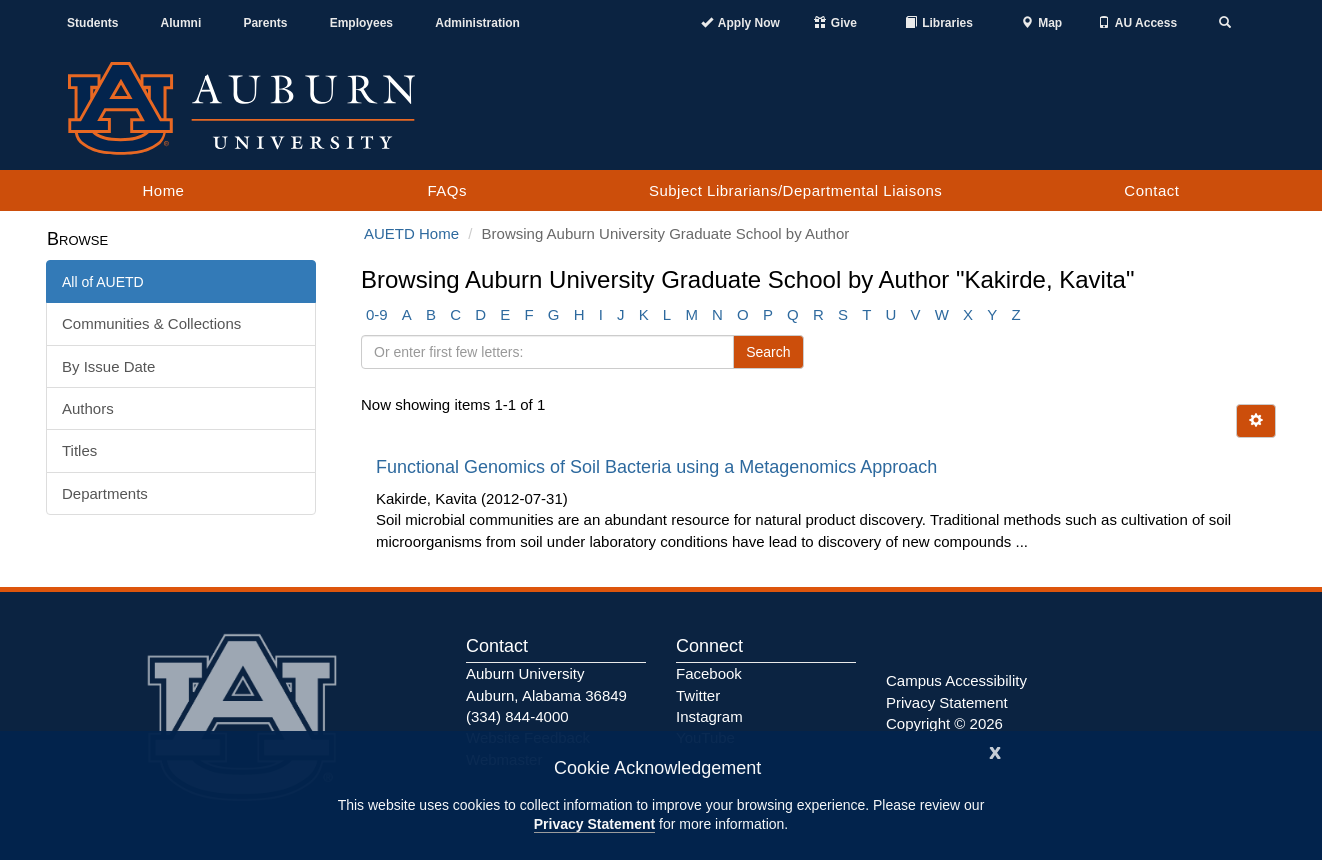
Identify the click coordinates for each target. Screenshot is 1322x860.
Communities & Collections (151, 323)
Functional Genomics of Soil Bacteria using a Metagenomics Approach (659, 467)
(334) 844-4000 (517, 716)
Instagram (709, 716)
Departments (105, 493)
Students (92, 23)
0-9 (377, 314)
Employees (361, 23)
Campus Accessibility (956, 680)
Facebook (709, 673)
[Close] (995, 750)
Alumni (181, 23)
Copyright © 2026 (944, 723)
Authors (88, 408)
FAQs (447, 190)
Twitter (698, 695)
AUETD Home (411, 233)
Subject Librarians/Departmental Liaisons (795, 190)
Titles (79, 450)
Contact (1151, 190)
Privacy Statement (594, 824)
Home (163, 190)
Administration (477, 23)
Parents (265, 23)
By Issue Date (108, 366)
